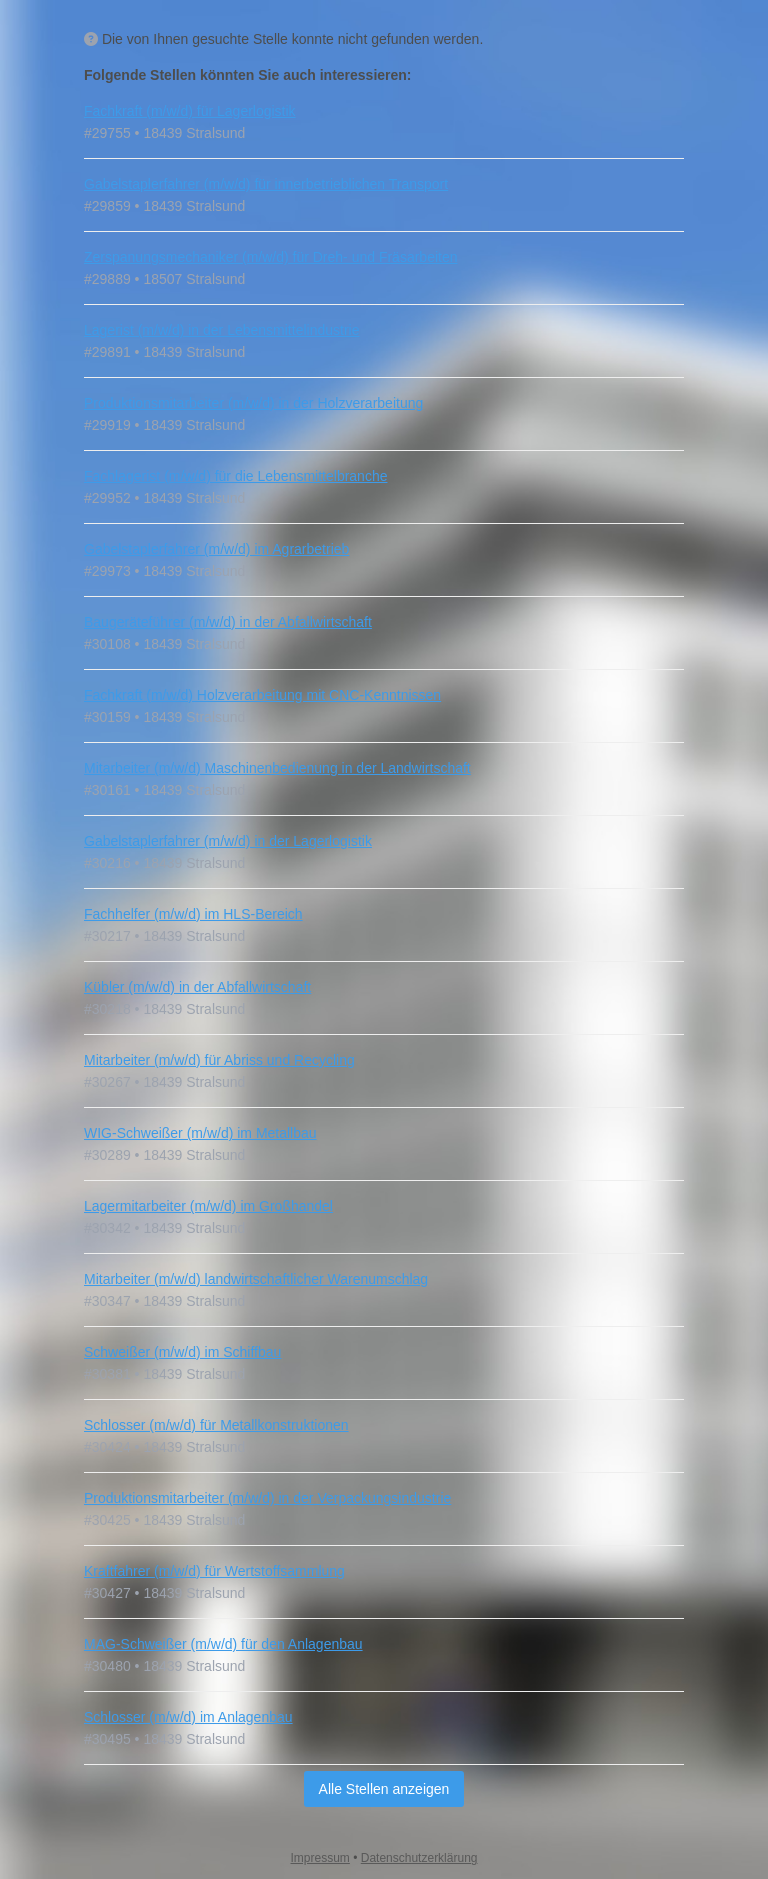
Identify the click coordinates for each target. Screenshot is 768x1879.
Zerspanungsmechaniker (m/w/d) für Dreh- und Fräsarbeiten (271, 257)
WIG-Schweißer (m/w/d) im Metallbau (200, 1133)
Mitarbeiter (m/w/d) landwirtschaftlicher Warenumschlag (256, 1279)
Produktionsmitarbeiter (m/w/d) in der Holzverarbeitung (253, 403)
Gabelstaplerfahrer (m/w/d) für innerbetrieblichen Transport (266, 184)
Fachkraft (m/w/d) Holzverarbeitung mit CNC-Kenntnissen (262, 695)
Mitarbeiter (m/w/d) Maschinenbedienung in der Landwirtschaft (277, 768)
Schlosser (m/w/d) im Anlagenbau (188, 1717)
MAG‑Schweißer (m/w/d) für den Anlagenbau (223, 1644)
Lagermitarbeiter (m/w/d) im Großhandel (208, 1206)
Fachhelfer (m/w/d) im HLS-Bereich (193, 914)
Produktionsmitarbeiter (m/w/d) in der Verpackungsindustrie (267, 1498)
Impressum (320, 1858)
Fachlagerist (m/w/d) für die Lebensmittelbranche (235, 476)
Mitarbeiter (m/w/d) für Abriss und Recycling (219, 1060)
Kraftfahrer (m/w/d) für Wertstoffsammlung (214, 1571)
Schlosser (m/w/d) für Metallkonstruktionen (216, 1425)
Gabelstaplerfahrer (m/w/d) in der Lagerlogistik (228, 841)
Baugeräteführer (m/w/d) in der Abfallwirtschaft (228, 622)
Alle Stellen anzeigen (384, 1789)
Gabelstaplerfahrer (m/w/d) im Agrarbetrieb (216, 549)
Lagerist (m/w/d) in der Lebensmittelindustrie (221, 330)
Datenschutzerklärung (419, 1858)
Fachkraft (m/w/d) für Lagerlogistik (190, 111)
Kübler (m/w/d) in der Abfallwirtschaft (197, 987)
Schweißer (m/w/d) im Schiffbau (182, 1352)
